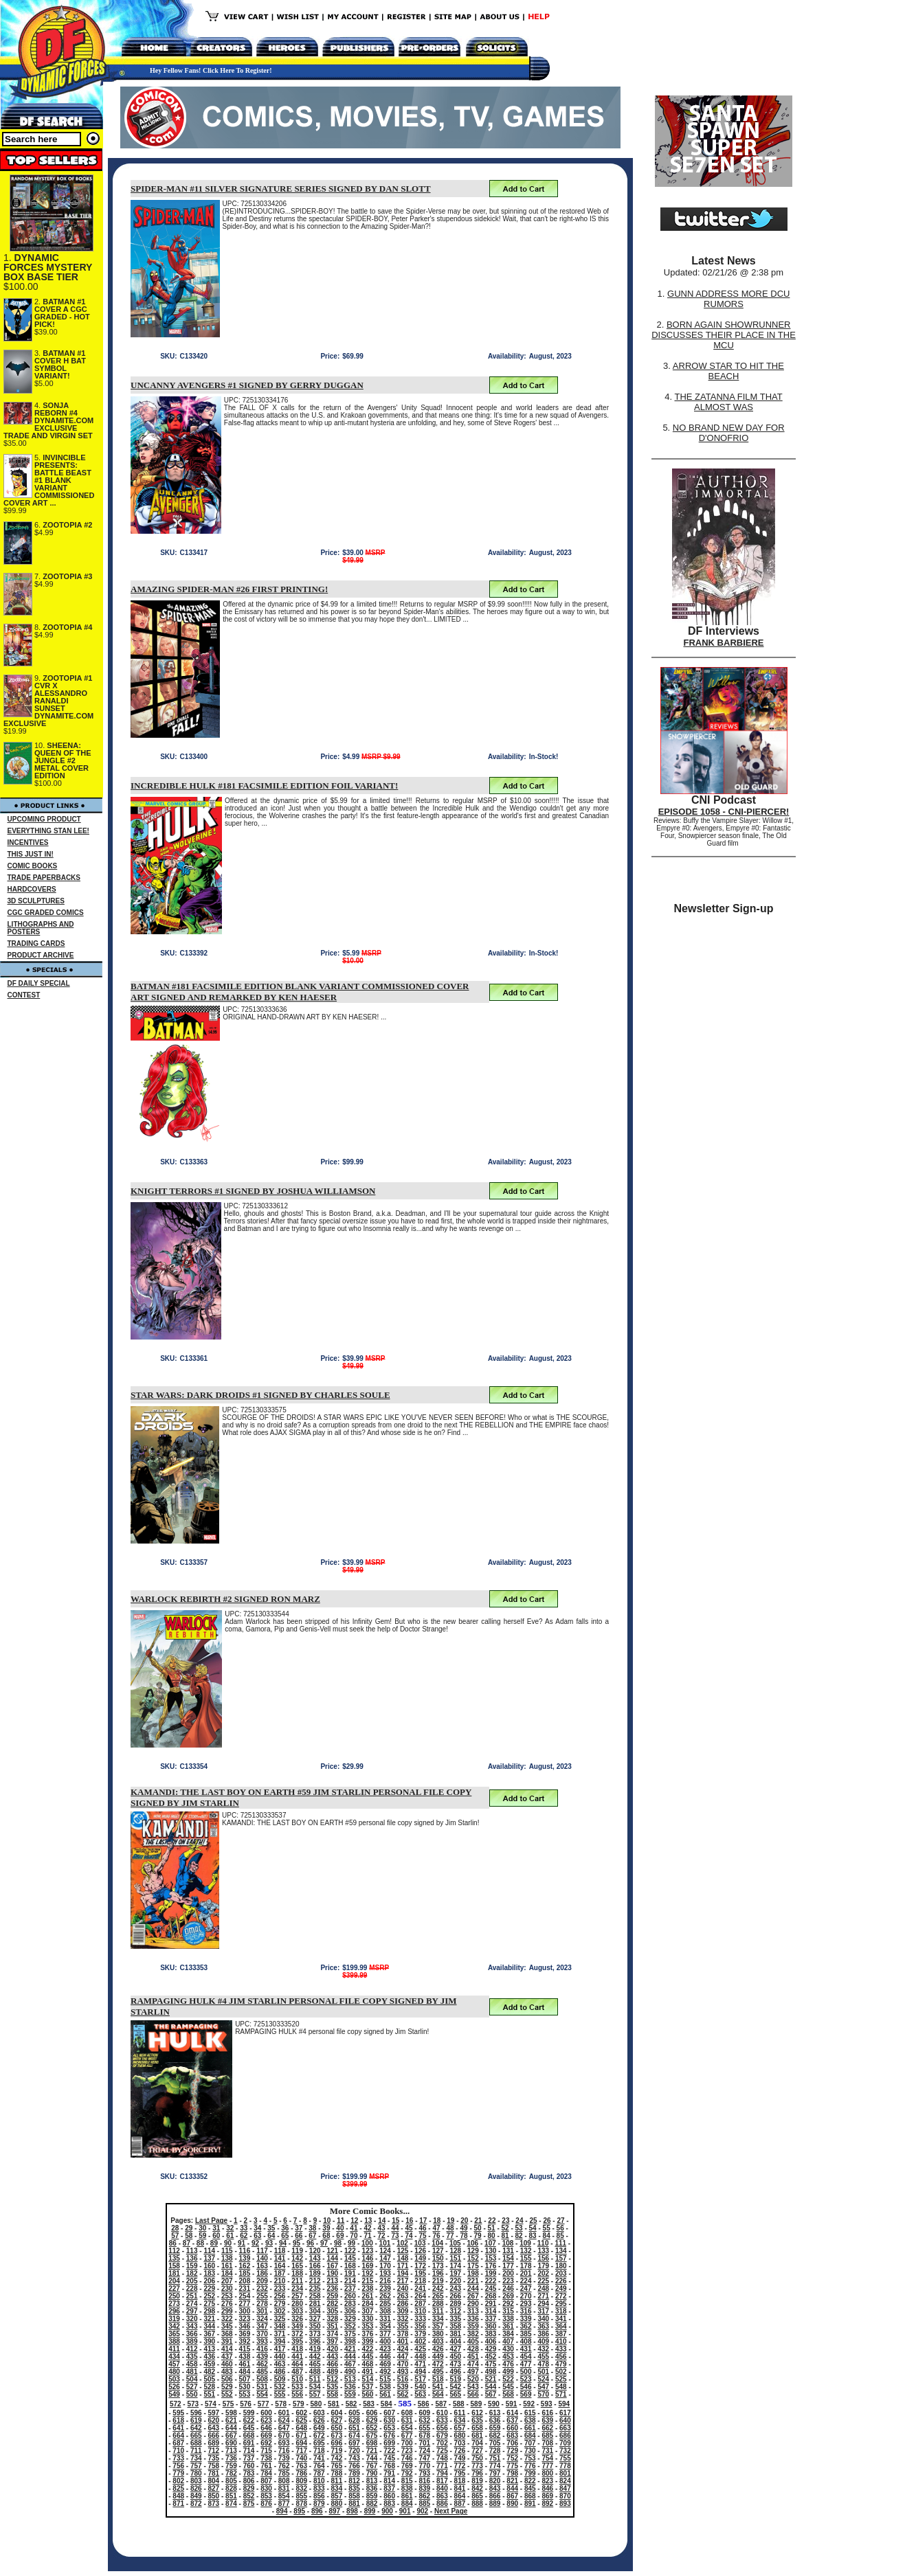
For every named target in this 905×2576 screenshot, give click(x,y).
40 (340, 2228)
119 (297, 2251)
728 (495, 2450)
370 (262, 2334)
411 (174, 2349)
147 (385, 2258)
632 (424, 2420)
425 (420, 2349)
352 (350, 2326)
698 (372, 2443)
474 (473, 2364)
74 (408, 2235)
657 (460, 2428)
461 (245, 2364)
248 (543, 2288)
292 (508, 2303)
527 (192, 2387)
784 (266, 2473)
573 (193, 2404)
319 (174, 2319)
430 (508, 2349)
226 (561, 2281)
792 (407, 2473)
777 (547, 2466)
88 (200, 2243)
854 (284, 2496)
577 (263, 2404)
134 (561, 2251)
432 (543, 2349)
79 (478, 2235)
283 (350, 2303)
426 (438, 2349)
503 (174, 2379)
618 (178, 2420)
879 (319, 2503)
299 (227, 2311)
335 (455, 2319)
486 (280, 2371)
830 (266, 2488)
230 (227, 2288)
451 (473, 2356)
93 (269, 2243)
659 (495, 2428)
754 (547, 2458)
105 (455, 2243)
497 (473, 2371)
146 (368, 2258)
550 (192, 2394)
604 (337, 2413)
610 (442, 2413)
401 (403, 2341)
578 (281, 2404)
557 (315, 2394)
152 (473, 2258)
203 (561, 2273)
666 (214, 2435)
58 (188, 2235)
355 (403, 2326)
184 (227, 2273)
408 (526, 2341)
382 (473, 2334)
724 (424, 2450)
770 (424, 2466)
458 (192, 2364)
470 (403, 2364)
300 (245, 2311)
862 (424, 2496)
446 (385, 2356)
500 (526, 2371)
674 (354, 2435)
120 (315, 2251)
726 (460, 2450)
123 (368, 2251)
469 (385, 2364)
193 (385, 2273)
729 (512, 2450)
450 (455, 2356)
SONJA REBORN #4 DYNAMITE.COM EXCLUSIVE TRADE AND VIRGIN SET (48, 420)
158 (174, 2266)
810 (319, 2481)
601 (284, 2413)
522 (508, 2379)
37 (298, 2228)
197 (455, 2273)
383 (491, 2334)
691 (249, 2443)
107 (490, 2243)
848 (178, 2496)
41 (353, 2228)
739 (284, 2458)
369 (245, 2334)
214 (350, 2281)
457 (174, 2364)
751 (495, 2458)
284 (368, 2303)
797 (495, 2473)
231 (245, 2288)
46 (422, 2228)
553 (245, 2394)
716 (284, 2450)
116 (245, 2251)
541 (438, 2387)
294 (543, 2303)
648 (301, 2428)
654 (407, 2428)
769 (407, 2466)
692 (266, 2443)
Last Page (211, 2220)
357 (438, 2326)
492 (385, 2371)
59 (202, 2235)
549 (174, 2394)
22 (491, 2220)
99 (351, 2243)
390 (209, 2341)
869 (547, 2496)
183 (209, 2273)
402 (420, 2341)
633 (442, 2420)
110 (543, 2243)
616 (547, 2413)
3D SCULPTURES (36, 901)
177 (508, 2266)
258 (315, 2296)
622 (249, 2420)
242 (438, 2288)
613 (495, 2413)
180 (561, 2266)
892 (547, 2503)
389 (192, 2341)
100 (367, 2243)
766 (354, 2466)
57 (175, 2235)
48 (450, 2228)
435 (192, 2356)
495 (438, 2371)
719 (337, 2450)
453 (508, 2356)
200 (508, 2273)
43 (381, 2228)
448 (420, 2356)
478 (543, 2364)
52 (505, 2228)
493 (403, 2371)
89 (214, 2243)
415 (245, 2349)
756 (178, 2466)
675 (372, 2435)
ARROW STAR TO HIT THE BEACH (728, 371)
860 (389, 2496)
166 (315, 2266)
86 (173, 2243)
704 (477, 2443)
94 (283, 2243)
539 (403, 2387)
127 (438, 2251)
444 (350, 2356)
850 (214, 2496)
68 (326, 2235)
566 (473, 2394)
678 (424, 2435)
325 (280, 2319)
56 (560, 2228)
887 (460, 2503)
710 (178, 2450)
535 (332, 2387)
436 (209, 2356)
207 (227, 2281)
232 (262, 2288)
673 (337, 2435)
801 (565, 2473)
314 (491, 2311)
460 (227, 2364)
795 (460, 2473)
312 (455, 2311)
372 (297, 2334)
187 (280, 2273)
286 (403, 2303)
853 (266, 2496)
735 (214, 2458)
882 (372, 2503)
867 (512, 2496)
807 (266, 2481)
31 (216, 2228)
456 (561, 2356)
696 (337, 2443)
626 (319, 2420)
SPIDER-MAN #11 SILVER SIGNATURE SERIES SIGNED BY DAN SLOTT (281, 188)
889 (495, 2503)
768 (389, 2466)
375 (350, 2334)
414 (227, 2349)
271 (543, 2296)
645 (249, 2428)
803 (196, 2481)
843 (495, 2488)
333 (420, 2319)
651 (354, 2428)
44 (395, 2228)
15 (395, 2220)
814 (389, 2481)
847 (565, 2488)
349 (297, 2326)
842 (477, 2488)
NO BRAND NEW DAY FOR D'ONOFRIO (729, 432)
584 (386, 2404)
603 (319, 2413)
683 (512, 2435)
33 (243, 2228)
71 (367, 2235)
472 (438, 2364)
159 (192, 2266)
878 (301, 2503)
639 (547, 2420)
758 (214, 2466)
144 (332, 2258)
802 (178, 2481)
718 (319, 2450)
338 (508, 2319)
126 (420, 2251)
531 (262, 2387)
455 (543, 2356)
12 (354, 2220)
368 (227, 2334)
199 (491, 2273)
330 (368, 2319)
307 (368, 2311)
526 (174, 2387)
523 (526, 2379)
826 (196, 2488)
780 (196, 2473)
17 (423, 2220)
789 (354, 2473)
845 (530, 2488)
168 (350, 2266)
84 (546, 2235)
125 (403, 2251)
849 (196, 2496)
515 (385, 2379)
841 (460, 2488)
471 (420, 2364)
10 (327, 2220)
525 (561, 2379)
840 (442, 2488)
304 (315, 2311)
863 (442, 2496)
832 (301, 2488)
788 (337, 2473)
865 (477, 2496)
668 (249, 2435)
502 (561, 2371)
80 (491, 2235)
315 (508, 2311)
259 (332, 2296)
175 (473, 2266)
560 (368, 2394)
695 (319, 2443)
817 (442, 2481)
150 (438, 2258)
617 (565, 2413)
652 (372, 2428)
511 (315, 2379)
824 (565, 2481)
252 (209, 2296)
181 (174, 2273)
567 (491, 2394)
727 (477, 2450)
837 (389, 2488)
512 (332, 2379)
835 (354, 2488)
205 (192, 2281)
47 (436, 2228)
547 (543, 2387)
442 (315, 2356)
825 (178, 2488)
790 (372, 2473)
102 (402, 2243)
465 (315, 2364)
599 (249, 2413)
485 (262, 2371)
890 (512, 2503)
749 (460, 2458)
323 (245, 2319)
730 (530, 2450)
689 (214, 2443)
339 (526, 2319)
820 (495, 2481)
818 (460, 2481)
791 (389, 2473)
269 (508, 2296)
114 (209, 2251)
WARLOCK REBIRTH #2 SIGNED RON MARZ (225, 1599)
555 (280, 2394)
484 (245, 2371)
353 (368, 2326)
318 (561, 2311)
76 (436, 2235)
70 (353, 2235)
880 (337, 2503)
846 (547, 2488)
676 (389, 2435)
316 (526, 2311)
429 (491, 2349)
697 (354, 2443)
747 (424, 2458)
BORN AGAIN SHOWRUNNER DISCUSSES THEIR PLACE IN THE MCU (723, 334)
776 (530, 2466)
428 (473, 2349)
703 (460, 2443)
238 (368, 2288)
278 (262, 2303)
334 (438, 2319)
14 (382, 2220)
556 (297, 2394)
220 (455, 2281)
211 (297, 2281)
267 (473, 2296)
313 (473, 2311)
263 (403, 2296)
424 (403, 2349)
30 (202, 2228)
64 (271, 2235)
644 (231, 2428)
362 (526, 2326)
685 (547, 2435)
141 (280, 2258)
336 (473, 2319)
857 (337, 2496)
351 (332, 2326)
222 (491, 2281)
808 (284, 2481)
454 (526, 2356)
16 (409, 2220)
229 (209, 2288)
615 (530, 2413)
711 (196, 2450)
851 (231, 2496)
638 (530, 2420)
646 (266, 2428)
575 (228, 2404)
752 (512, 2458)
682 (495, 2435)
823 (547, 2481)
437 (227, 2356)
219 (438, 2281)
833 (319, 2488)
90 (228, 2243)
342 (174, 2326)
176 (491, 2266)
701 (424, 2443)
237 (350, 2288)
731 (547, 2450)
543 (473, 2387)
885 (424, 2503)
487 (297, 2371)
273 (174, 2303)
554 (262, 2394)
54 (533, 2228)
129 (473, 2251)
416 (262, 2349)
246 (508, 2288)
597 (214, 2413)
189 (315, 2273)
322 (227, 2319)
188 (297, 2273)
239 (385, 2288)
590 (494, 2404)
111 (560, 2243)
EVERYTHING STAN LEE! (48, 831)
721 (372, 2450)
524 (543, 2379)
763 (301, 2466)
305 (332, 2311)
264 (420, 2296)
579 (298, 2404)
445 (368, 2356)
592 (529, 2404)
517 (420, 2379)
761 (266, 2466)
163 (262, 2266)
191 (350, 2273)
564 (438, 2394)
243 (455, 2288)
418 (297, 2349)
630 (389, 2420)
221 (473, 2281)
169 (368, 2266)
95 (296, 2243)
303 (297, 2311)
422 (368, 2349)
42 (367, 2228)
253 (227, 2296)
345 (227, 2326)
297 (192, 2311)
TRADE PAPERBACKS (44, 877)
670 (284, 2435)
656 (442, 2428)
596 (196, 2413)
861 (407, 2496)
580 (316, 2404)
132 (526, 2251)
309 (403, 2311)
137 (209, 2258)
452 (491, 2356)
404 (455, 2341)
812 (354, 2481)
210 (280, 2281)
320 (192, 2319)
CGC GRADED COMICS (46, 912)
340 (543, 2319)
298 (209, 2311)
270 (526, 2296)
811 (337, 2481)
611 (460, 2413)
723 (407, 2450)
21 (478, 2220)
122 (350, 2251)
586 (423, 2404)
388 (174, 2341)
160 (209, 2266)
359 (473, 2326)
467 (350, 2364)
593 (546, 2404)
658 (477, 2428)
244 (473, 2288)
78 (463, 2235)
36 (285, 2228)
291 (491, 2303)
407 (508, 2341)
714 (249, 2450)
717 (301, 2450)
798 (512, 2473)
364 (561, 2326)
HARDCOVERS (32, 889)
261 (368, 2296)
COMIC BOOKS (33, 866)
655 (424, 2428)
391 (227, 2341)
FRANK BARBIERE (724, 642)
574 (210, 2404)
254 (245, 2296)
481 (192, 2371)
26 (546, 2220)
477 (526, 2364)
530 (245, 2387)
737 (249, 2458)
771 (442, 2466)
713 (231, 2450)
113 (192, 2251)
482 (209, 2371)
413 (209, 2349)
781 (214, 2473)
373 (315, 2334)
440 (280, 2356)
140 (262, 2258)
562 (403, 2394)
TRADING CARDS (36, 943)
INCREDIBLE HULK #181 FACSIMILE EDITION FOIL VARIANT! (264, 785)
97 (324, 2243)
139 (245, 2258)
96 (310, 2243)
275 (209, 2303)
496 (455, 2371)
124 (385, 2251)
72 (381, 2235)
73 (395, 2235)
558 (332, 2394)
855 (301, 2496)
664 (178, 2435)
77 (450, 2235)
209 (262, 2281)
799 (530, 2473)
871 (178, 2503)
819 (477, 2481)
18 (436, 2220)
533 (297, 2387)
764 (319, 2466)
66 (298, 2235)
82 (519, 2235)
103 (420, 2243)
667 (231, 2435)
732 (565, 2450)
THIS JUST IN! (31, 854)
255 (262, 2296)
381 (455, 2334)
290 (473, 2303)
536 (350, 2387)
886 (442, 2503)
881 (354, 2503)
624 (284, 2420)
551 (209, 2394)
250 (174, 2296)
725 (442, 2450)
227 (174, 2288)
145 (350, 2258)
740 (301, 2458)
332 (403, 2319)
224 (526, 2281)
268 (491, 2296)
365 (174, 2334)
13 (368, 2220)
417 (280, 2349)
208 (245, 2281)
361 (508, 2326)
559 (350, 2394)
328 (332, 2319)
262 (385, 2296)
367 (209, 2334)
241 (420, 2288)
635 (477, 2420)
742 (337, 2458)
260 (350, 2296)
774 (495, 2466)
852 (249, 2496)
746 (407, 2458)
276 (227, 2303)
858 (354, 2496)
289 (455, 2303)
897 (335, 2511)
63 (257, 2235)
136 (192, 2258)
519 (455, 2379)
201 (526, 2273)
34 (257, 2228)
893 (565, 2503)
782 (231, 2473)
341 (561, 2319)
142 (297, 2258)
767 (372, 2466)
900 (387, 2511)
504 (192, 2379)
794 (442, 2473)
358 (455, 2326)
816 (424, 2481)
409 (543, 2341)
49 (463, 2228)
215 (368, 2281)
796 (477, 2473)
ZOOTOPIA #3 (67, 576)
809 (301, 2481)
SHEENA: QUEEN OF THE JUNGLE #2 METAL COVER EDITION (62, 760)
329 (350, 2319)
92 (255, 2243)
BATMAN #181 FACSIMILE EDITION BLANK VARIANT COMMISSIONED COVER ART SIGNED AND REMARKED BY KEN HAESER (300, 991)
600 (266, 2413)
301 (262, 2311)
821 (512, 2481)
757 (196, 2466)
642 (196, 2428)
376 (368, 2334)
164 (280, 2266)
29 (188, 2228)
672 (319, 2435)
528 (209, 2387)
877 (284, 2503)
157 (561, 2258)
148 (403, 2258)
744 (372, 2458)
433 (561, 2349)
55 (546, 2228)
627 (337, 2420)
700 (407, 2443)
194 (403, 2273)
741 (319, 2458)
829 (249, 2488)
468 (368, 2364)
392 (245, 2341)
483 (227, 2371)
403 (438, 2341)
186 (262, 2273)
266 (455, 2296)
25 (533, 2220)
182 (192, 2273)
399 (368, 2341)
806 (249, 2481)
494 (420, 2371)
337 (491, 2319)
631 (407, 2420)
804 (214, 2481)
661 (530, 2428)
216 (385, 2281)
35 (271, 2228)
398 (350, 2341)
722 (389, 2450)
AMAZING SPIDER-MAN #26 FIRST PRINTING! (229, 589)
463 (280, 2364)
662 (547, 2428)
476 (508, 2364)
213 (332, 2281)
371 (280, 2334)
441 (297, 2356)
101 (385, 2243)
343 (192, 2326)
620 (214, 2420)
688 (196, 2443)
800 (547, 2473)
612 (477, 2413)
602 (301, 2413)
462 (262, 2364)
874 (231, 2503)
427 (455, 2349)
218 (420, 2281)
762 (284, 2466)
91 (241, 2243)
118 (280, 2251)
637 (512, 2420)
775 (512, 2466)
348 (280, 2326)
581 (333, 2404)
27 (560, 2220)
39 (326, 2228)
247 (526, 2288)
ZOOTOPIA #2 (67, 525)
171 (403, 2266)
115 (227, 2251)
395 (297, 2341)
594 (564, 2404)
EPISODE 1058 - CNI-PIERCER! (724, 811)
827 (214, 2488)
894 (282, 2511)
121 (332, 2251)
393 (262, 2341)
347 (262, 2326)
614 (512, 2413)
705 (495, 2443)
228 (192, 2288)
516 (403, 2379)
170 (385, 2266)
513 (350, 2379)
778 (565, 2466)
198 (473, 2273)
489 (332, 2371)
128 (455, 2251)
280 (297, 2303)
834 (337, 2488)
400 (385, 2341)
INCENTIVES (28, 842)
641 (178, 2428)
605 (354, 2413)
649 (319, 2428)
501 (543, 2371)
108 (508, 2243)
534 (315, 2387)
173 (438, 2266)
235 (315, 2288)
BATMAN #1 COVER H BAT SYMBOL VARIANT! (60, 364)
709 (565, 2443)
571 (561, 2394)
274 (192, 2303)
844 (512, 2488)
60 (216, 2235)
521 (491, 2379)
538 (385, 2387)
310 (420, 2311)
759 (231, 2466)
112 (174, 2251)
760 (249, 2466)
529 (227, 2387)
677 (407, 2435)
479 (561, 2364)
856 (319, 2496)
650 (337, 2428)
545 (508, 2387)
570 (543, 2394)
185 (245, 2273)
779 (178, 2473)
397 (332, 2341)
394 (280, 2341)
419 (315, 2349)
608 (407, 2413)
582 (351, 2404)
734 (196, 2458)
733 (178, 2458)
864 (460, 2496)
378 (403, 2334)
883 (389, 2503)
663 (565, 2428)
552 (227, 2394)
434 (174, 2356)
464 (297, 2364)
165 (297, 2266)
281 (315, 2303)
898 (352, 2511)
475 (491, 2364)
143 (315, 2258)
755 (565, 2458)
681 (477, 2435)
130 (491, 2251)
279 (280, 2303)
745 (389, 2458)
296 (174, 2311)
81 (505, 2235)
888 (477, 2503)
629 (372, 2420)
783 (249, 2473)
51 (491, 2228)
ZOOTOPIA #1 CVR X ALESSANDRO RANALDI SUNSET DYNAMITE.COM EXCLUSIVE (48, 700)
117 (262, 2251)
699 (389, 2443)
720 (354, 2450)
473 (455, 2364)
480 (174, 2371)
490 (350, 2371)
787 (319, 2473)
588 (459, 2404)
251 (192, 2296)
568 (508, 2394)
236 (332, 2288)
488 (315, 2371)
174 (455, 2266)
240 (403, 2288)
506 (227, 2379)
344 (209, 2326)
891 (530, 2503)
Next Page (450, 2511)
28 (175, 2228)
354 (385, 2326)
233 (280, 2288)
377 (385, 2334)
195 (420, 2273)
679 (442, 2435)
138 (227, 2258)
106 (473, 2243)
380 (438, 2334)
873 (214, 2503)
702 (442, 2443)
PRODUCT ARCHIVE (41, 955)
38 (312, 2228)
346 (245, 2326)
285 (385, 2303)
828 (231, 2488)
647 (284, 2428)
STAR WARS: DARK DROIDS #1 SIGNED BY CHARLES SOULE (260, 1395)
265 (438, 2296)
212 (315, 2281)
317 (543, 2311)
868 (530, 2496)
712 (214, 2450)
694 (301, 2443)
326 (297, 2319)
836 (372, 2488)
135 (174, 2258)
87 (186, 2243)
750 (477, 2458)
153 (491, 2258)
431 (526, 2349)
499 (508, 2371)
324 (262, 2319)
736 (231, 2458)
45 (408, 2228)
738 (266, 2458)
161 (227, 2266)
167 (332, 2266)
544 (491, 2387)
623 (266, 2420)
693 (284, 2443)
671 (301, 2435)
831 (284, 2488)
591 (511, 2404)
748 (442, 2458)
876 (266, 2503)
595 (178, 2413)
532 (280, 2387)
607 (389, 2413)
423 (385, 2349)
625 (301, 2420)
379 (420, 2334)
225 (543, 2281)
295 (561, 2303)
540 (420, 2387)
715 (266, 2450)
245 (491, 2288)
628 (354, 2420)
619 (196, 2420)
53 (519, 2228)
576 (246, 2404)
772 (460, 2466)
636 (495, 2420)
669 (266, 2435)
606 (372, 2413)
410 (561, 2341)
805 (231, 2481)
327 (315, 2319)
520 (473, 2379)
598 (231, 2413)
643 (214, 2428)
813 (372, 2481)
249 (561, 2288)
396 (315, 2341)
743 (354, 2458)
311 (438, 2311)
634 (460, 2420)
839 (424, 2488)
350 (315, 2326)
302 (280, 2311)
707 (530, 2443)
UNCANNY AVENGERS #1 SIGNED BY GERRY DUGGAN (247, 385)
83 (533, 2235)
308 (385, 2311)
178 (526, 2266)
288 (438, 2303)
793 (424, 2473)
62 (243, 2235)
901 (405, 2511)
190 (332, 2273)
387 (561, 2334)
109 (525, 2243)
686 (565, 2435)
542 (455, 2387)
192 (368, 2273)
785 (284, 2473)
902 (422, 2511)
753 (530, 2458)
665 (196, 2435)
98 (338, 2243)
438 (245, 2356)
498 (491, 2371)
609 (424, 2413)
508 (262, 2379)
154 (508, 2258)
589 (476, 2404)
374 (332, 2334)
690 (231, 2443)
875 (249, 2503)
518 (438, 2379)
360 (491, 2326)
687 (178, 2443)
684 (530, 2435)
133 (543, 2251)
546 (526, 2387)
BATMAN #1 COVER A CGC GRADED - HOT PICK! (62, 312)
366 (192, 2334)
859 (372, 2496)
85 (560, 2235)
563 (420, 2394)
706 (512, 2443)
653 (389, 2428)
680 (460, 2435)
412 (192, 2349)
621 (231, 2420)
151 (455, 2258)
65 (285, 2235)
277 (245, 2303)
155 (526, 2258)
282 (332, 2303)
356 (420, 2326)
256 (280, 2296)
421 (350, 2349)
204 (174, 2281)
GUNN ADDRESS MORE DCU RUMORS (728, 299)
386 (543, 2334)
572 (175, 2404)
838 (407, 2488)
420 (332, 2349)
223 (508, 2281)
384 (508, 2334)
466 (332, 2364)
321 (209, 2319)
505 (209, 2379)
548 (561, 2387)
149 (420, 2258)
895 (299, 2511)
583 (369, 2404)
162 (245, 2266)
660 (512, 2428)
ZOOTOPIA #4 (67, 627)
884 (407, 2503)
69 (340, 2235)
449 (438, 2356)
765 (337, 2466)
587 (441, 2404)
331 (385, 2319)
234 (297, 2288)
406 (491, 2341)
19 (450, 2220)
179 (543, 2266)
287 (420, 2303)
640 (565, 2420)
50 (478, 2228)
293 (526, 2303)
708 (547, 2443)
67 (312, 2235)
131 (508, 2251)
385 (526, 2334)
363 (543, 2326)
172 (420, 2266)
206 (209, 2281)
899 (370, 2511)
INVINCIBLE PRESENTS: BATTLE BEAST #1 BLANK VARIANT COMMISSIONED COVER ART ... (48, 480)
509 (280, 2379)
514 (368, 2379)
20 (464, 2220)
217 (403, 2281)
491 (368, 2371)
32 (230, 2228)
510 (297, 2379)
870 (565, 2496)
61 (230, 2235)
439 (262, 2356)
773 (477, 2466)
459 (209, 2364)
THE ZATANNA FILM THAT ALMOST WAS (729, 402)
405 (473, 2341)
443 (332, 2356)
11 (340, 2220)
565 (455, 2394)
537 (368, 2387)
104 (437, 2243)
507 (245, 2379)
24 (519, 2220)
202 (543, 2273)
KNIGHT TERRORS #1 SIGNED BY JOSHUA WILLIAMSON (253, 1191)
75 (422, 2235)
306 (350, 2311)
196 (438, 2273)
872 (196, 2503)
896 (317, 2511)
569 (526, 2394)
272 (561, 2296)
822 (530, 2481)
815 (407, 2481)
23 (505, 2220)
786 (301, 2473)
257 (297, 2296)
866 (495, 2496)
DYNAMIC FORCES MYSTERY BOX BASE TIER (47, 267)
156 (543, 2258)
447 (403, 2356)
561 (385, 2394)
